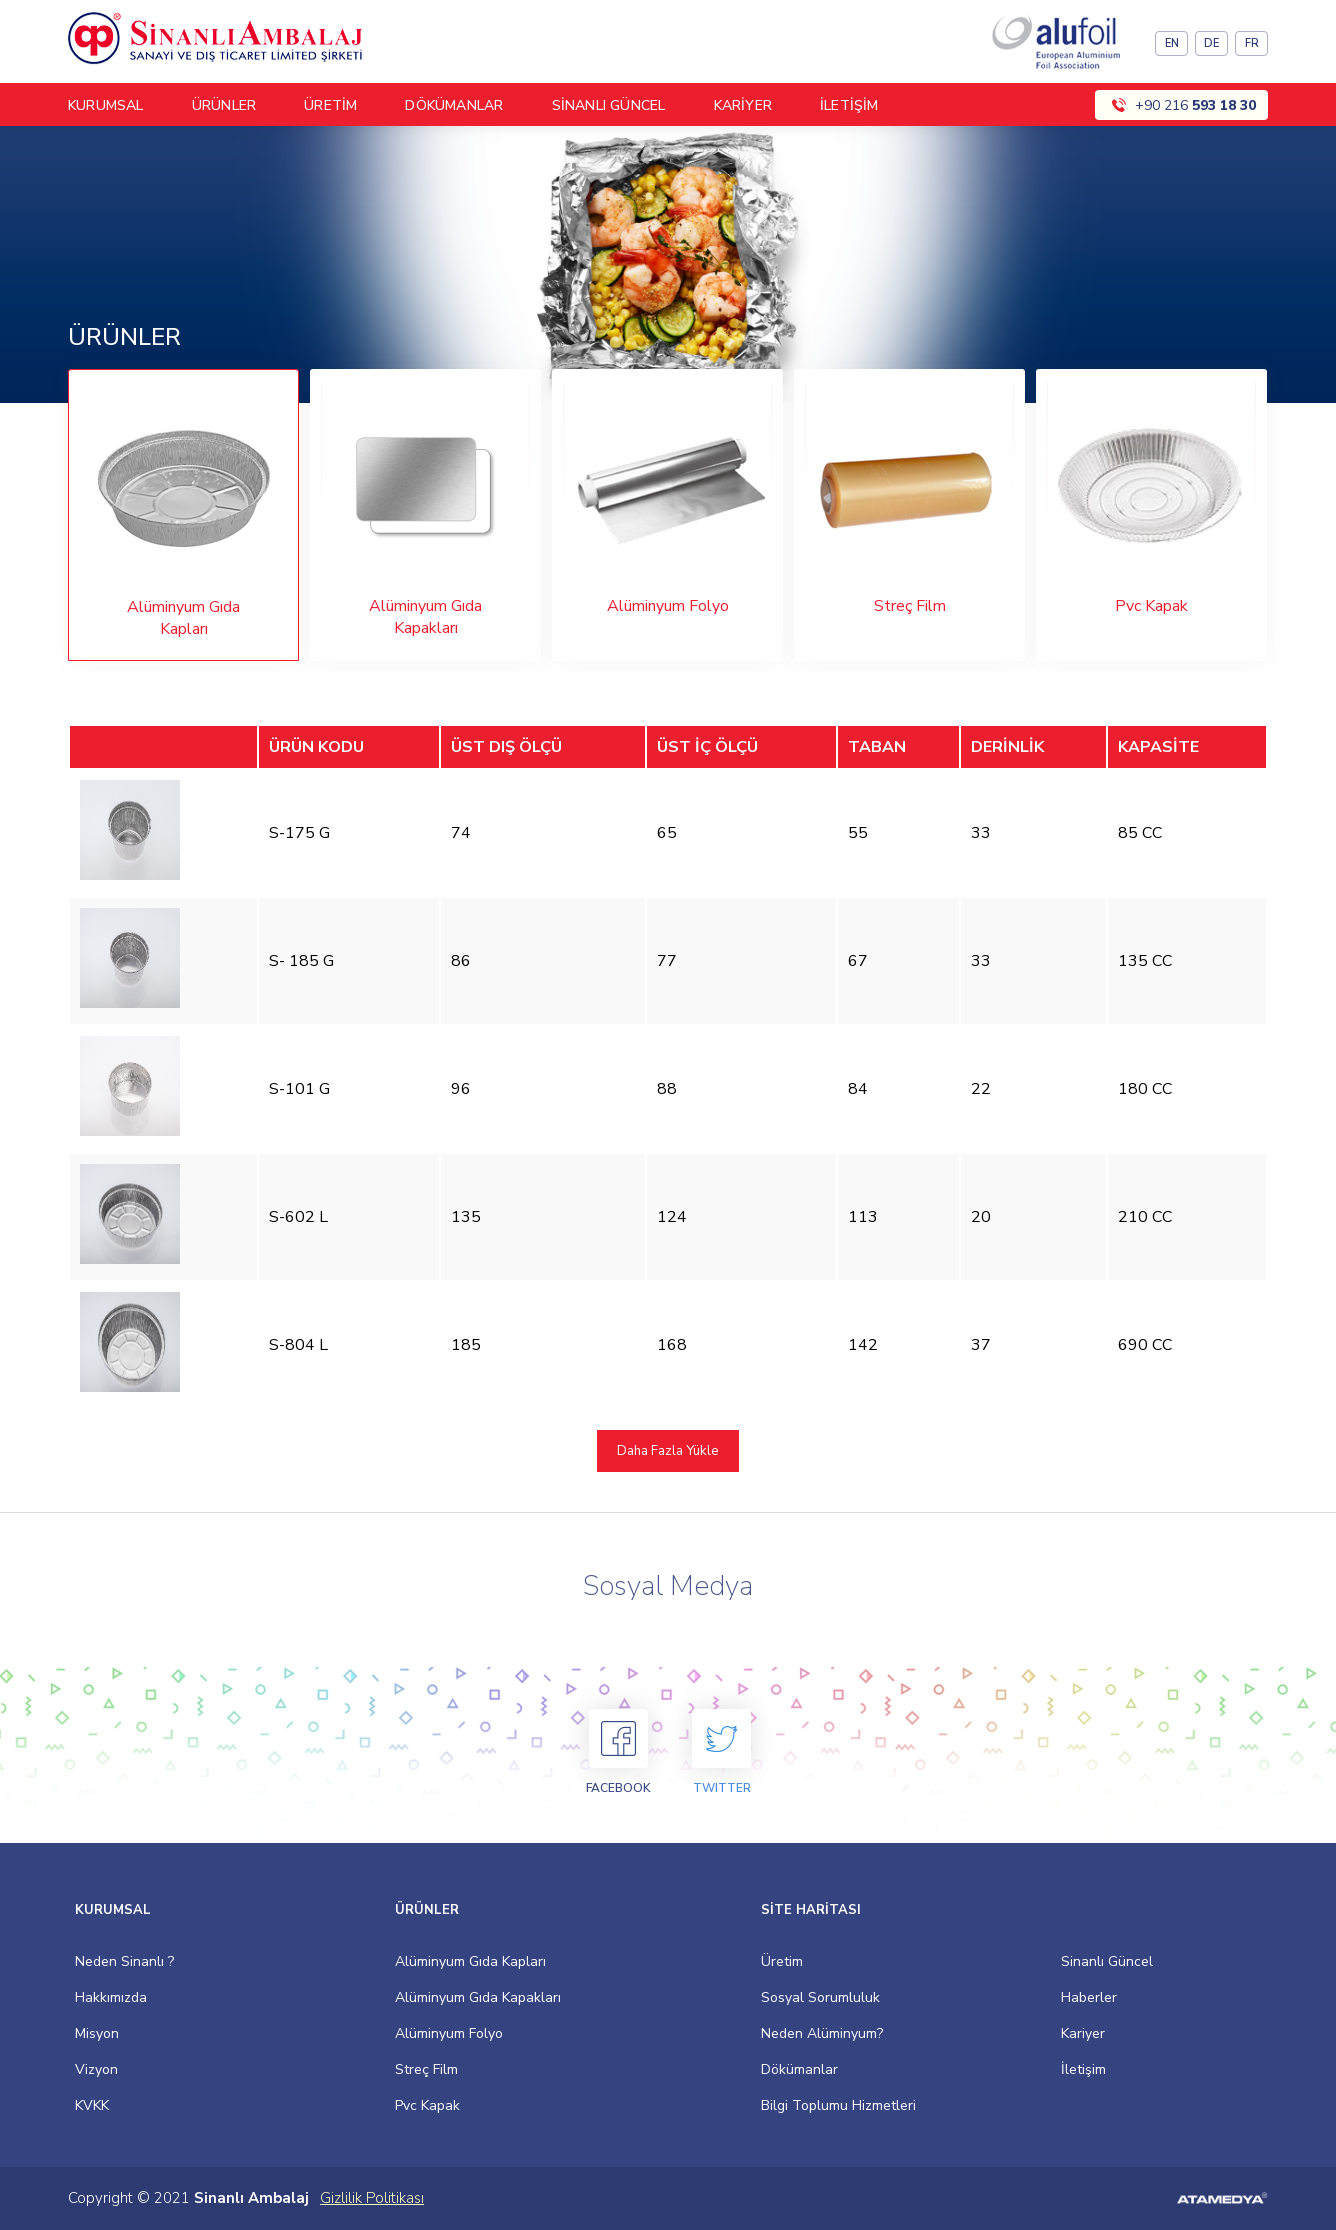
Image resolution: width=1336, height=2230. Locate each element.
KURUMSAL (106, 105)
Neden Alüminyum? (822, 2033)
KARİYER (743, 105)
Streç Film (426, 2069)
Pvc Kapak (427, 2105)
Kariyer (1083, 2033)
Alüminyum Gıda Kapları (470, 1961)
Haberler (1089, 1997)
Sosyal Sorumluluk (820, 1997)
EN (1172, 43)
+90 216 (1195, 105)
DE (1211, 43)
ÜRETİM (330, 105)
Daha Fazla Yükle (668, 1451)
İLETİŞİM (849, 105)
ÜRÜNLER (224, 105)
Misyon (97, 2033)
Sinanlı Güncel (1107, 1961)
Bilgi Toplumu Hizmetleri (838, 2105)
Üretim (782, 1961)
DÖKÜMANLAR (454, 105)
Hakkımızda (111, 1997)
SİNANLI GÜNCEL (609, 105)
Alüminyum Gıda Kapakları (478, 1997)
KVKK (92, 2105)
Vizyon (96, 2069)
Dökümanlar (799, 2069)
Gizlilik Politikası (372, 2198)
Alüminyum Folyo (449, 2033)
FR (1252, 43)
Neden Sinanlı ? (124, 1961)
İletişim (1083, 2069)
